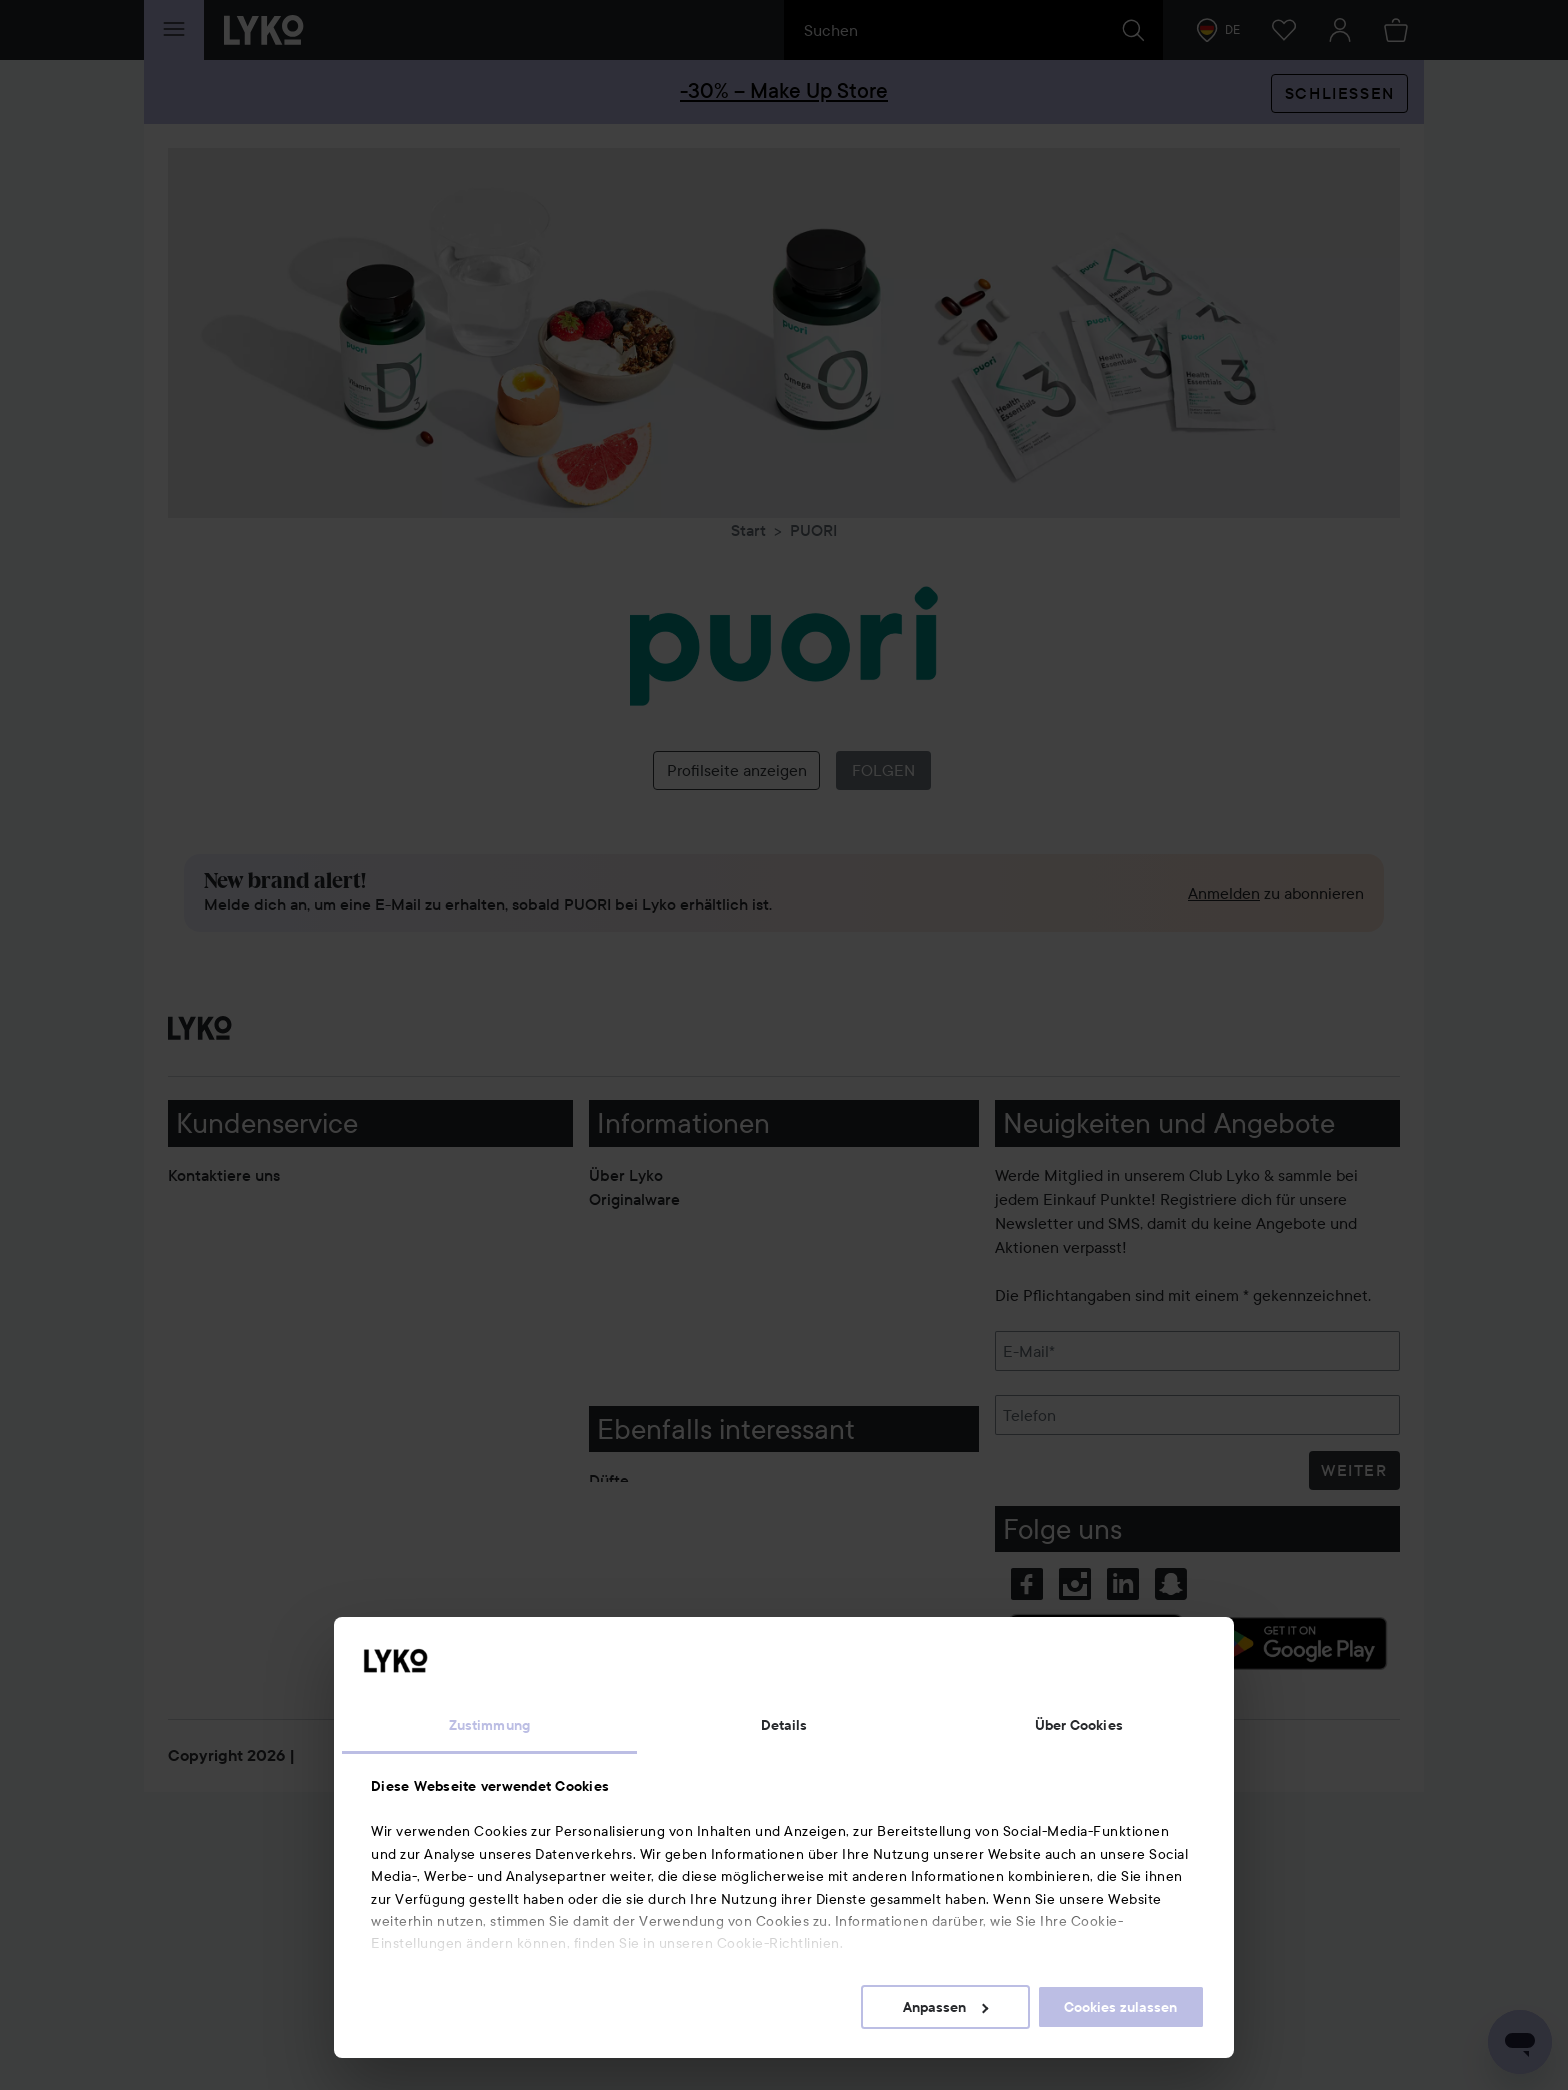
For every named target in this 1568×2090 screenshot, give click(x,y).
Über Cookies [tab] (1079, 1725)
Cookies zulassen (1120, 2007)
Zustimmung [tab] (489, 1725)
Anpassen (945, 2007)
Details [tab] (784, 1725)
